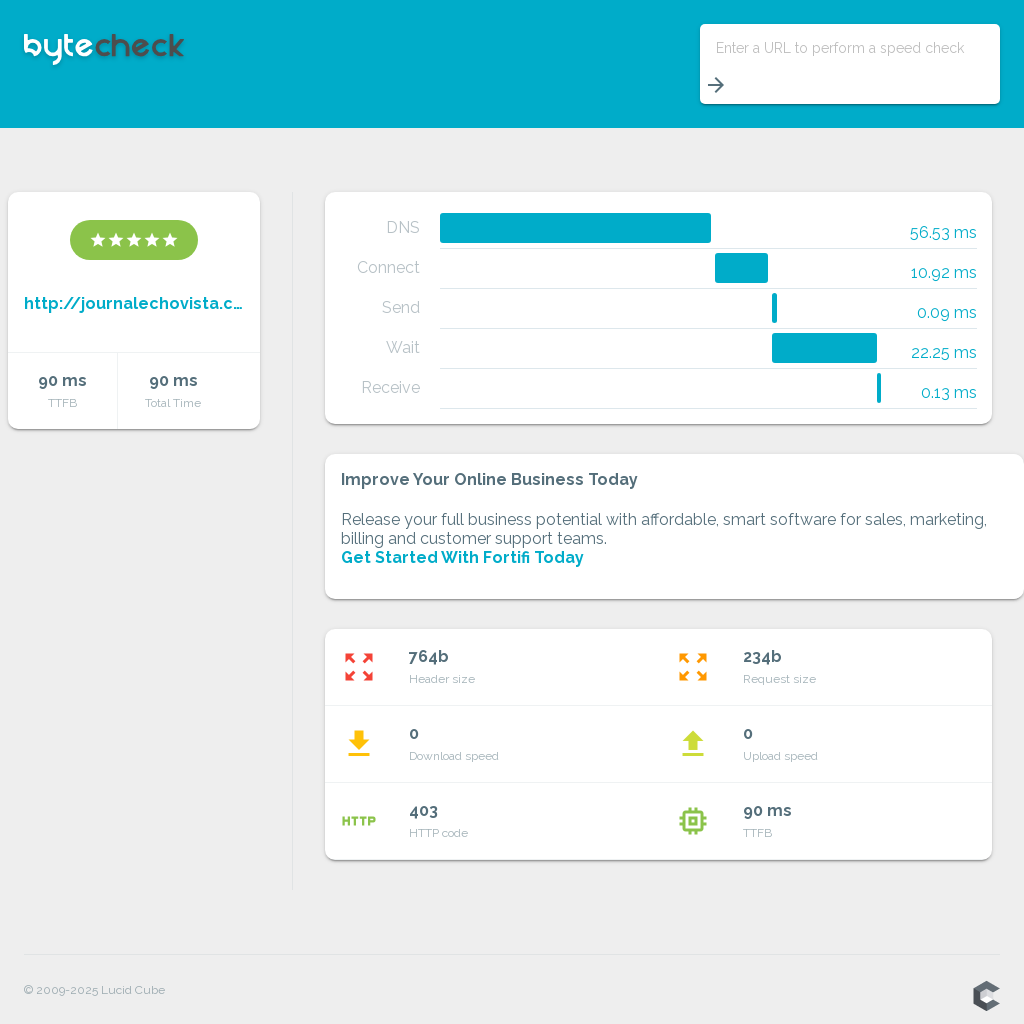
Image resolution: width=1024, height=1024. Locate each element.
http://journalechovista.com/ (134, 303)
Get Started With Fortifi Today (462, 557)
